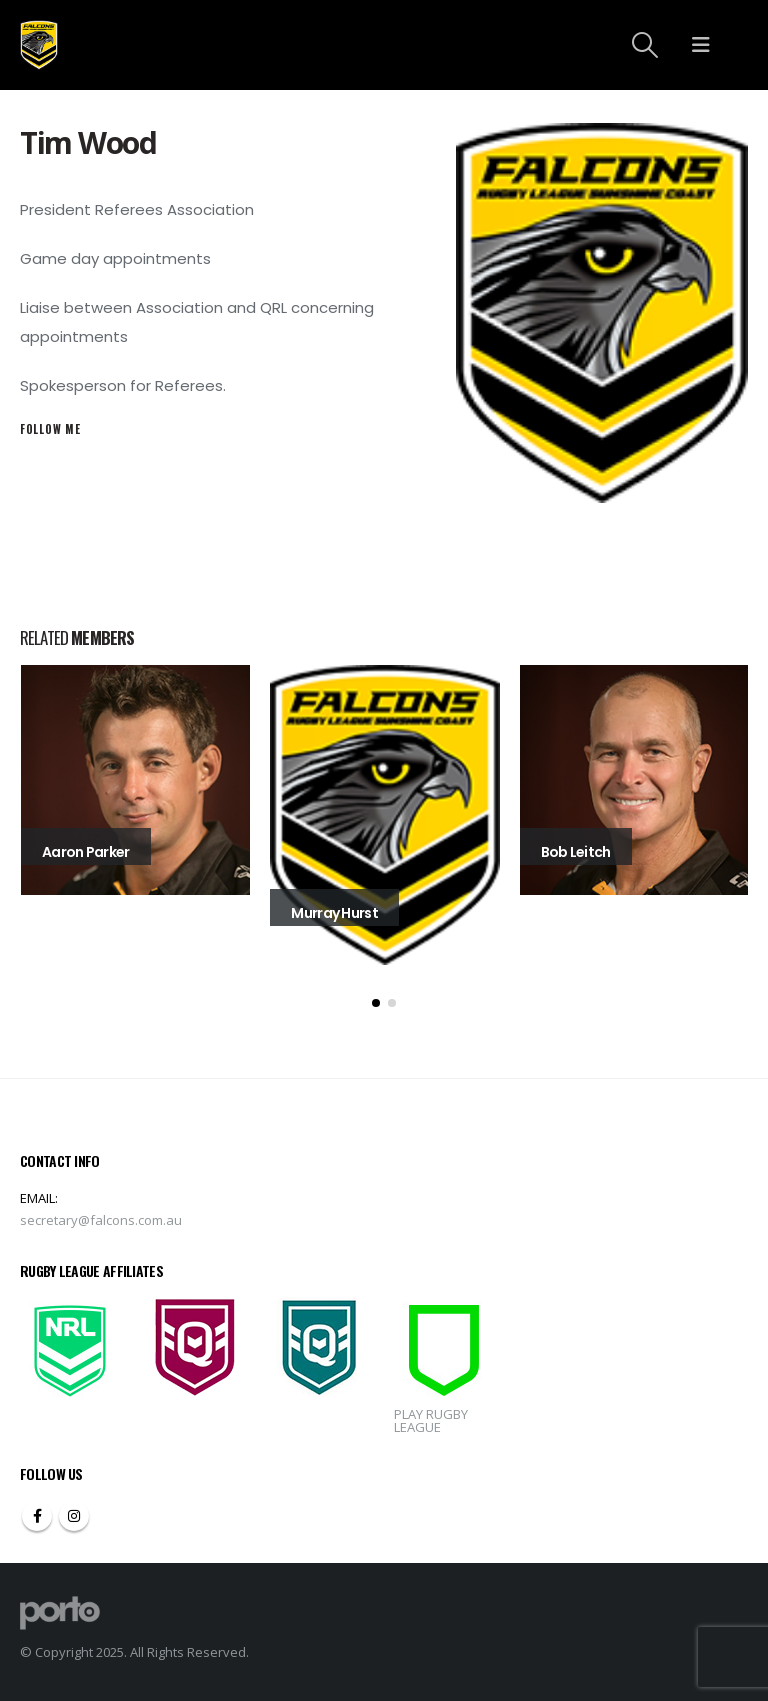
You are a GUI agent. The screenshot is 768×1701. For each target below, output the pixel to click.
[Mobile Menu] (701, 45)
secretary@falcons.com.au (101, 1220)
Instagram (74, 1516)
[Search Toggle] (645, 45)
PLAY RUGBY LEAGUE (431, 1420)
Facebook (37, 1516)
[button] (376, 1003)
